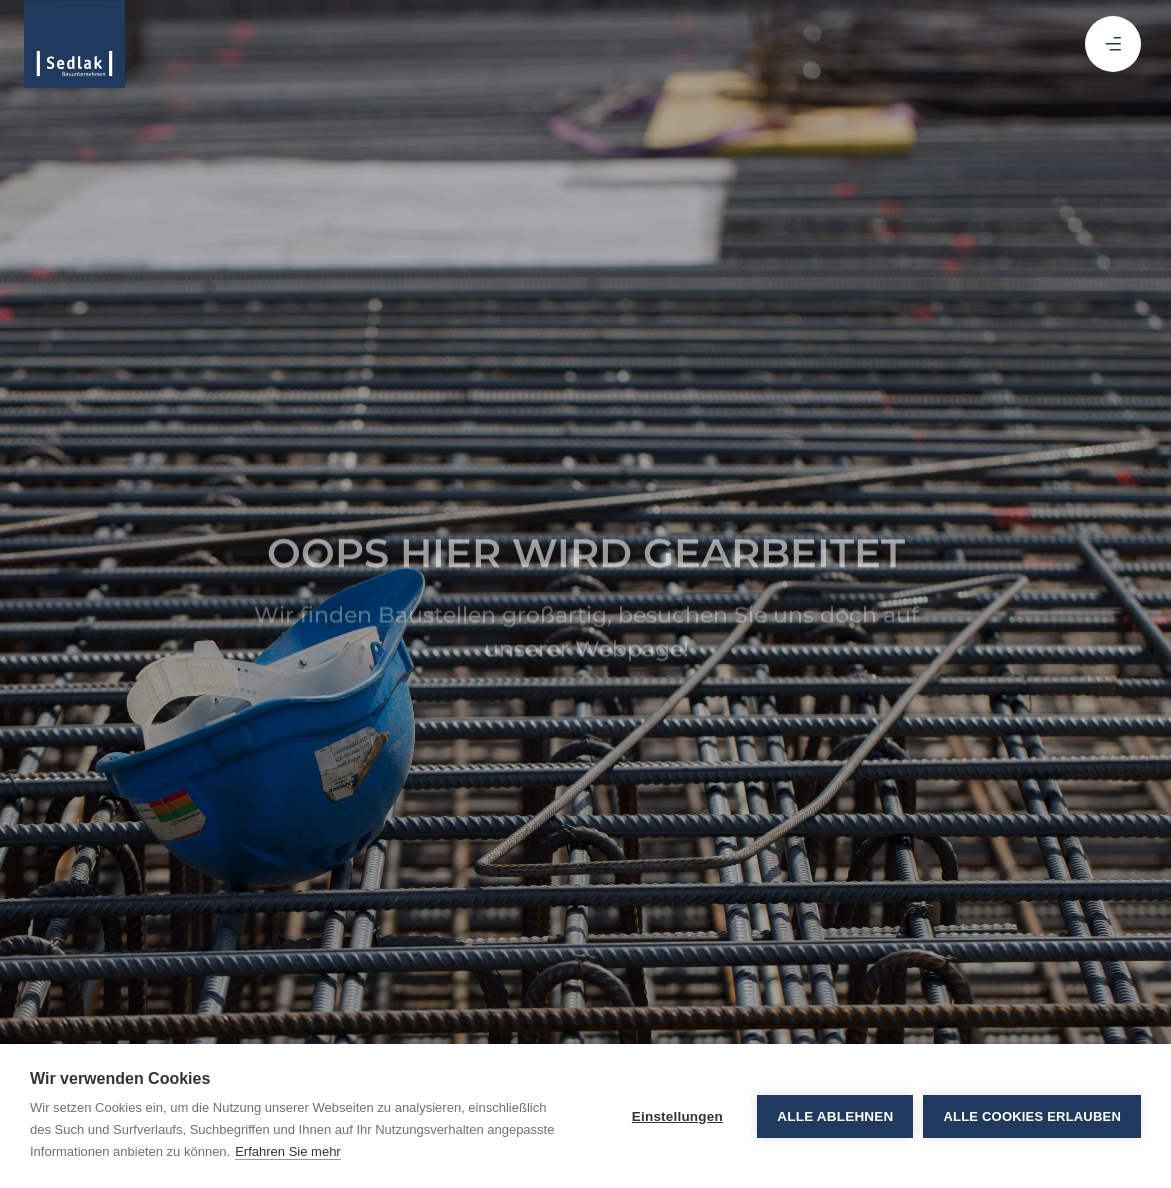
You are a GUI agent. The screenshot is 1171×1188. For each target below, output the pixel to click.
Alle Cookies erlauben (1032, 1116)
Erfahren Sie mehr (288, 1151)
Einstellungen (677, 1116)
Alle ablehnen (835, 1116)
